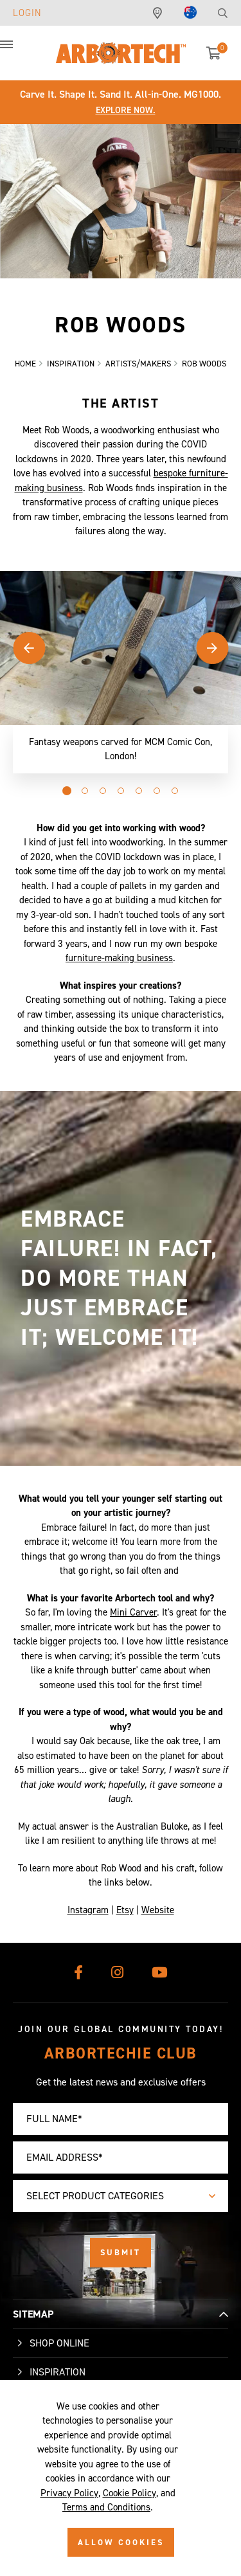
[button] (19, 51)
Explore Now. (126, 110)
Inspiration (57, 2372)
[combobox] (120, 2196)
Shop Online (59, 2343)
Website (157, 1913)
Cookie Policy (129, 2493)
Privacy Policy (69, 2493)
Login (27, 12)
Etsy (125, 1913)
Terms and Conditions (106, 2507)
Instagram (88, 1913)
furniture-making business (119, 961)
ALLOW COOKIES (121, 2542)
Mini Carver (133, 1615)
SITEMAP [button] (33, 2314)
